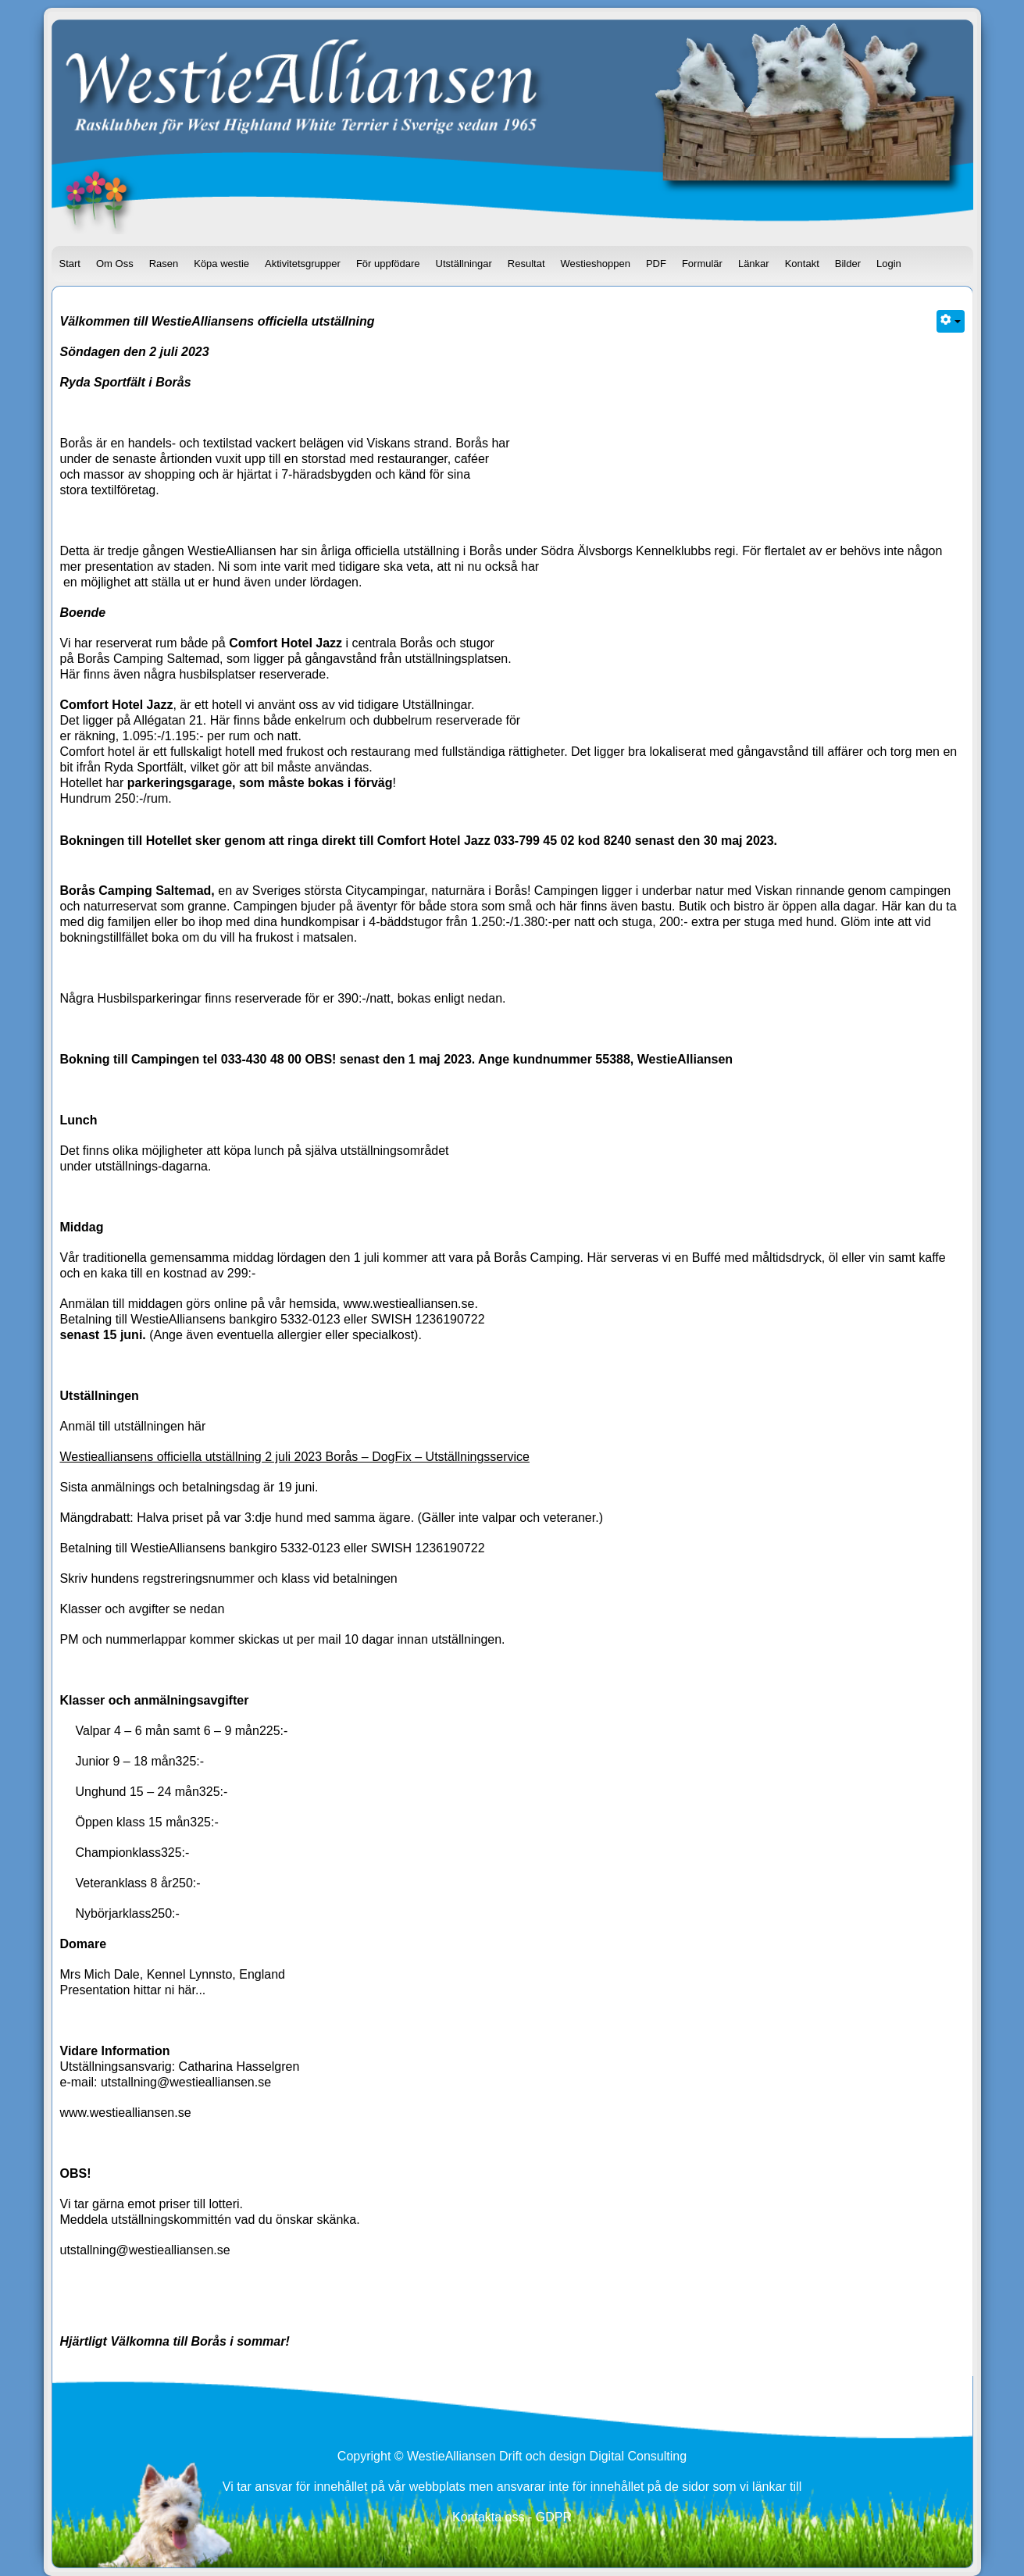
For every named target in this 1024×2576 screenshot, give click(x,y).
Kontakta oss (488, 2517)
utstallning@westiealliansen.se (186, 2082)
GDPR (554, 2517)
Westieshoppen (595, 263)
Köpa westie (221, 263)
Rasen (164, 263)
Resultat (526, 263)
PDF (656, 263)
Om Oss (115, 263)
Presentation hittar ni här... (133, 1990)
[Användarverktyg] (951, 321)
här (196, 1426)
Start (69, 263)
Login (888, 263)
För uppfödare (388, 263)
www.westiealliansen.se (408, 1303)
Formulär (702, 263)
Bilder (848, 263)
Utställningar (464, 263)
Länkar (753, 263)
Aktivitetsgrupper (303, 263)
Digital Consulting (638, 2456)
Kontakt (802, 263)
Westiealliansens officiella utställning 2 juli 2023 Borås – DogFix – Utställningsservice (295, 1456)
